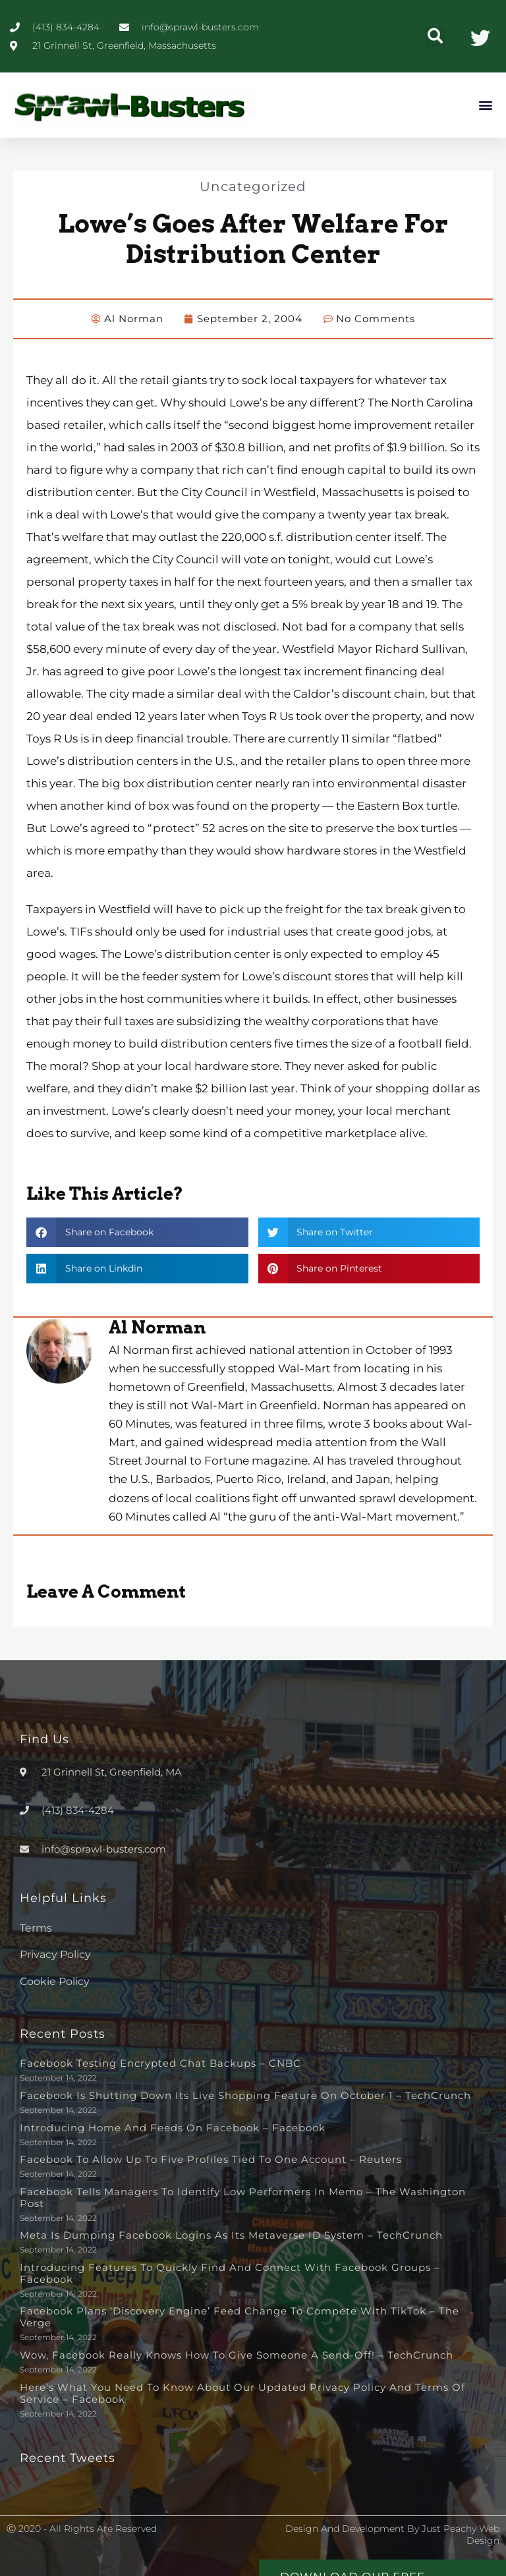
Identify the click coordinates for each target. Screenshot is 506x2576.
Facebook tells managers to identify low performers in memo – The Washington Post (243, 2197)
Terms (36, 1928)
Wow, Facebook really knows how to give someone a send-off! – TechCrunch (236, 2355)
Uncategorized (253, 186)
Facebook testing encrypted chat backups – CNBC (160, 2063)
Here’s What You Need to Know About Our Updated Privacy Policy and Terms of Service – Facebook (242, 2393)
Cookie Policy (55, 1981)
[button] (435, 36)
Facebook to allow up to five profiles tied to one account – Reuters (211, 2159)
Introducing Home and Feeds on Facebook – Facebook (172, 2127)
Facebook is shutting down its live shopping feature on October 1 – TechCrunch (245, 2095)
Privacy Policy (55, 1954)
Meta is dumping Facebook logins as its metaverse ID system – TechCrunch (231, 2235)
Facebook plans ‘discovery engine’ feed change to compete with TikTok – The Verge (239, 2317)
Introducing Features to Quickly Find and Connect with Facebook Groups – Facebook (230, 2273)
